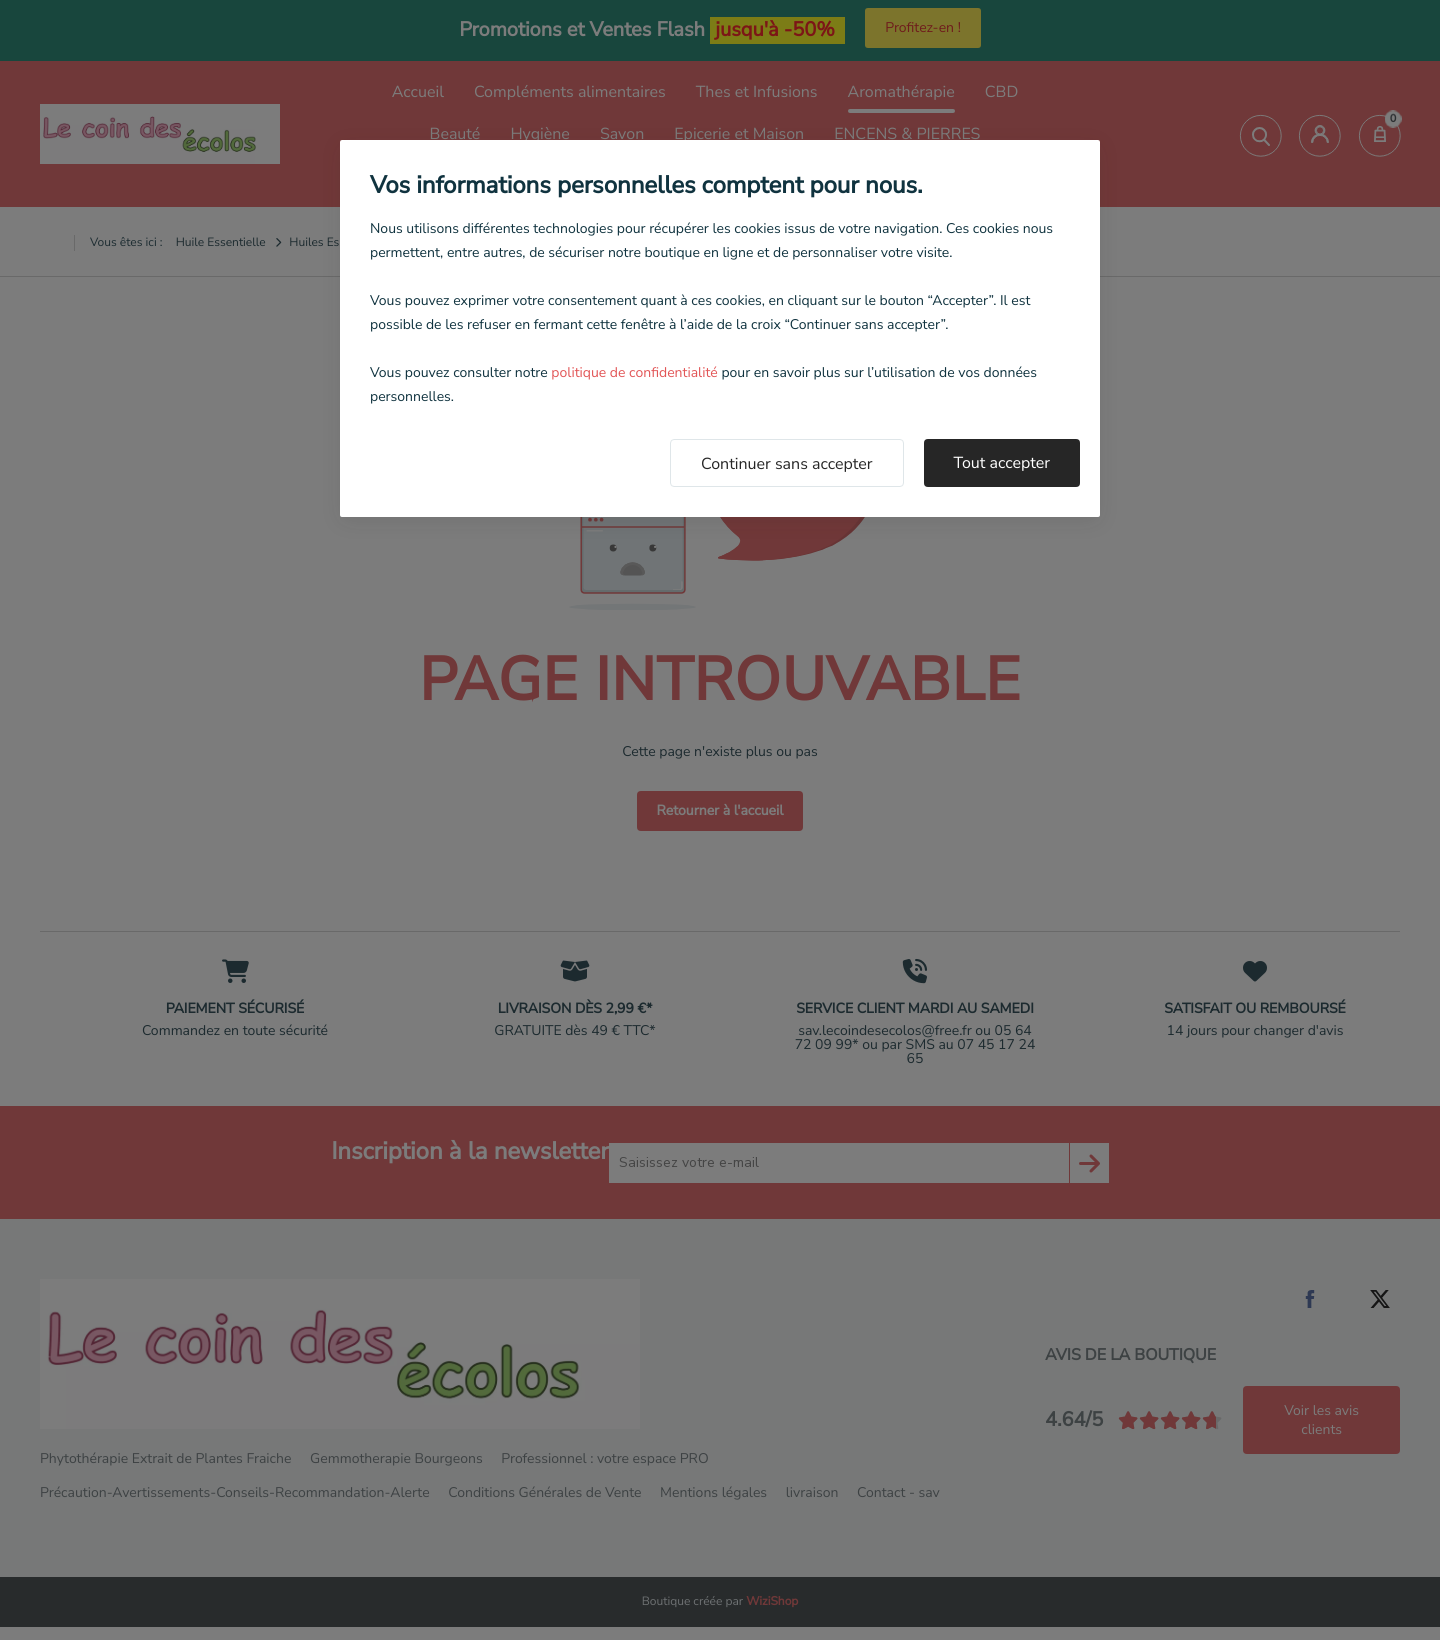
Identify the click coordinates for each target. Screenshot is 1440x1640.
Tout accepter (1002, 463)
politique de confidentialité (634, 372)
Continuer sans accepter (787, 464)
